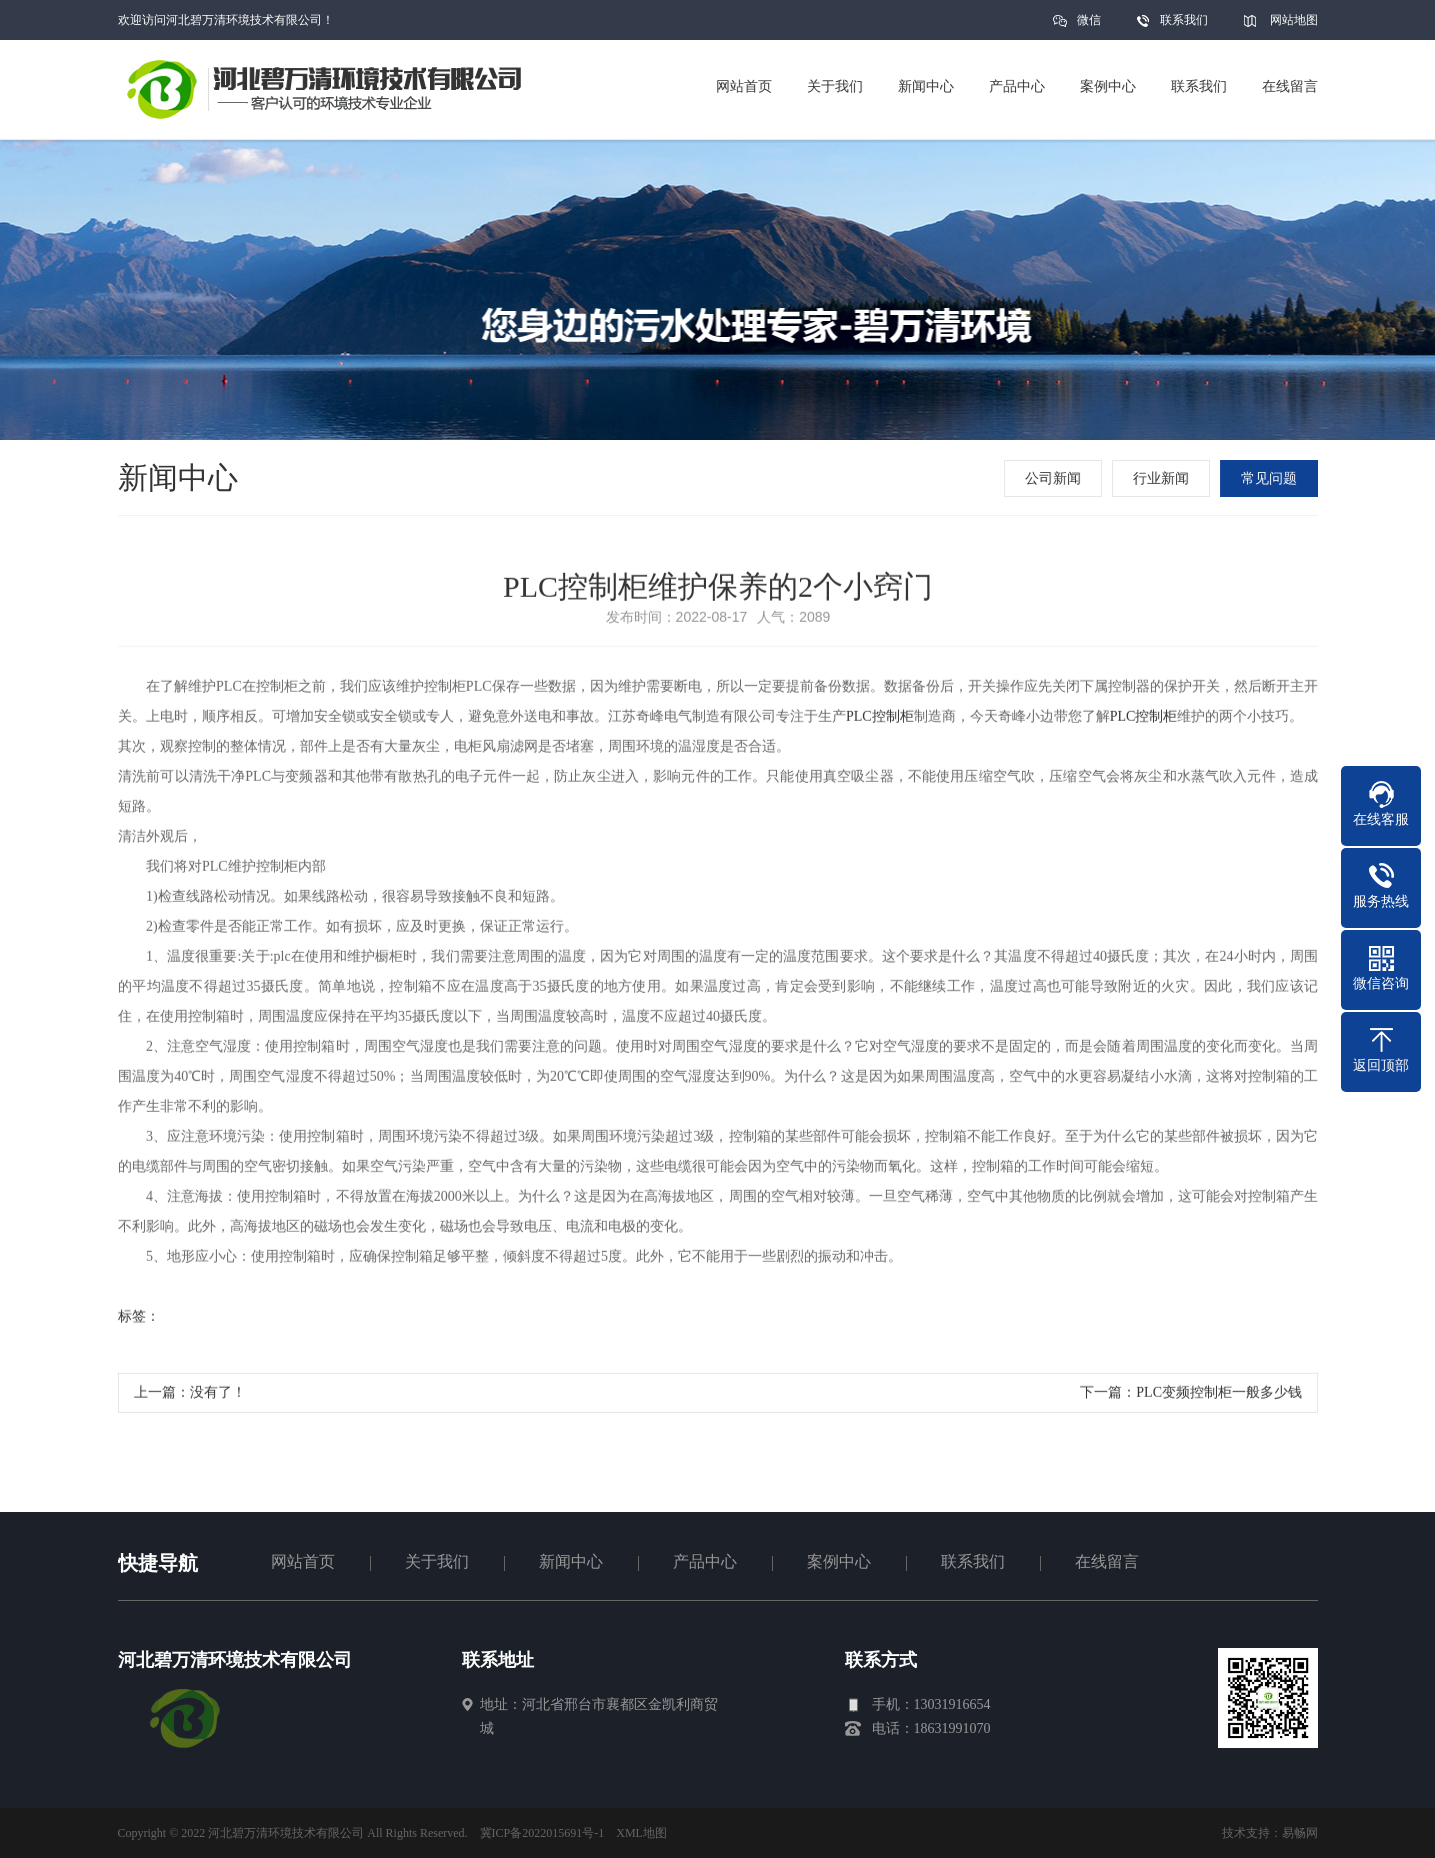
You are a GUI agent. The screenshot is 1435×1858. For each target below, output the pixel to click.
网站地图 (1294, 20)
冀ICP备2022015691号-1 (542, 1833)
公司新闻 (1055, 478)
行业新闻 (1163, 478)
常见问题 (1271, 478)
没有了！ (218, 1396)
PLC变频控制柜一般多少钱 (1219, 1396)
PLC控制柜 (880, 720)
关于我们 (437, 1561)
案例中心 (839, 1561)
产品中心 (705, 1561)
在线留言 (1107, 1561)
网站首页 (303, 1561)
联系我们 (1184, 20)
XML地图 (641, 1833)
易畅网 (1300, 1833)
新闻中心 (571, 1561)
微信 (1089, 26)
